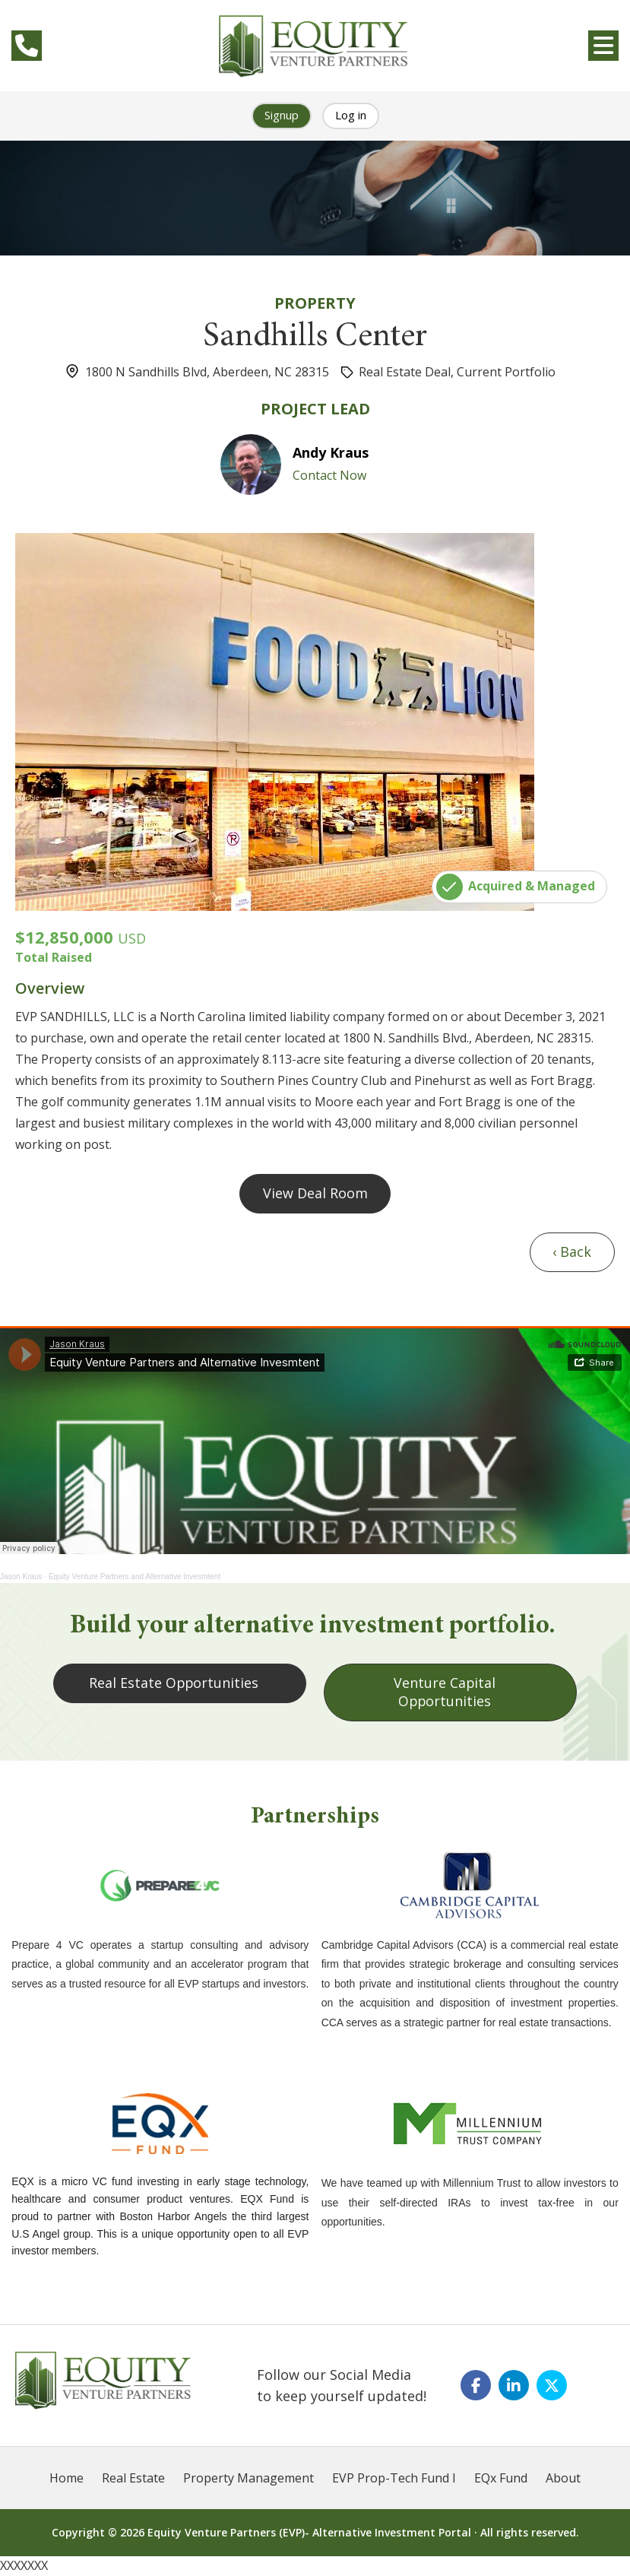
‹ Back (571, 1251)
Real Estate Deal (405, 371)
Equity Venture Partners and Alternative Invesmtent (134, 1576)
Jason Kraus (21, 1576)
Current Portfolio (506, 371)
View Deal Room (315, 1193)
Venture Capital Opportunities (444, 1692)
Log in (350, 114)
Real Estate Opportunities (174, 1683)
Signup (281, 114)
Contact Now (329, 475)
